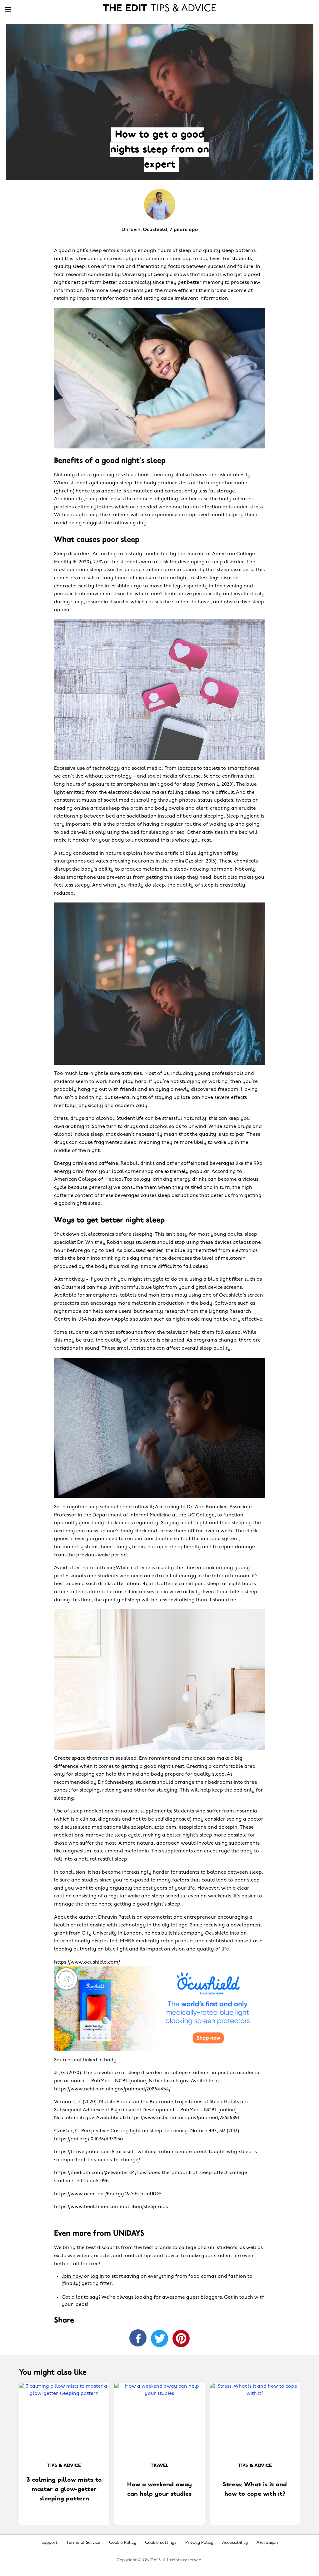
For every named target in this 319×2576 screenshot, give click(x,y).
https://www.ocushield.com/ (87, 1962)
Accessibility (235, 2542)
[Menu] (8, 9)
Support (49, 2542)
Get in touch (238, 2297)
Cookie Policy (122, 2542)
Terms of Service (83, 2542)
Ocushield (217, 1933)
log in (97, 2276)
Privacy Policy (199, 2542)
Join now (72, 2276)
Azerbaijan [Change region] (267, 2542)
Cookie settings (161, 2542)
